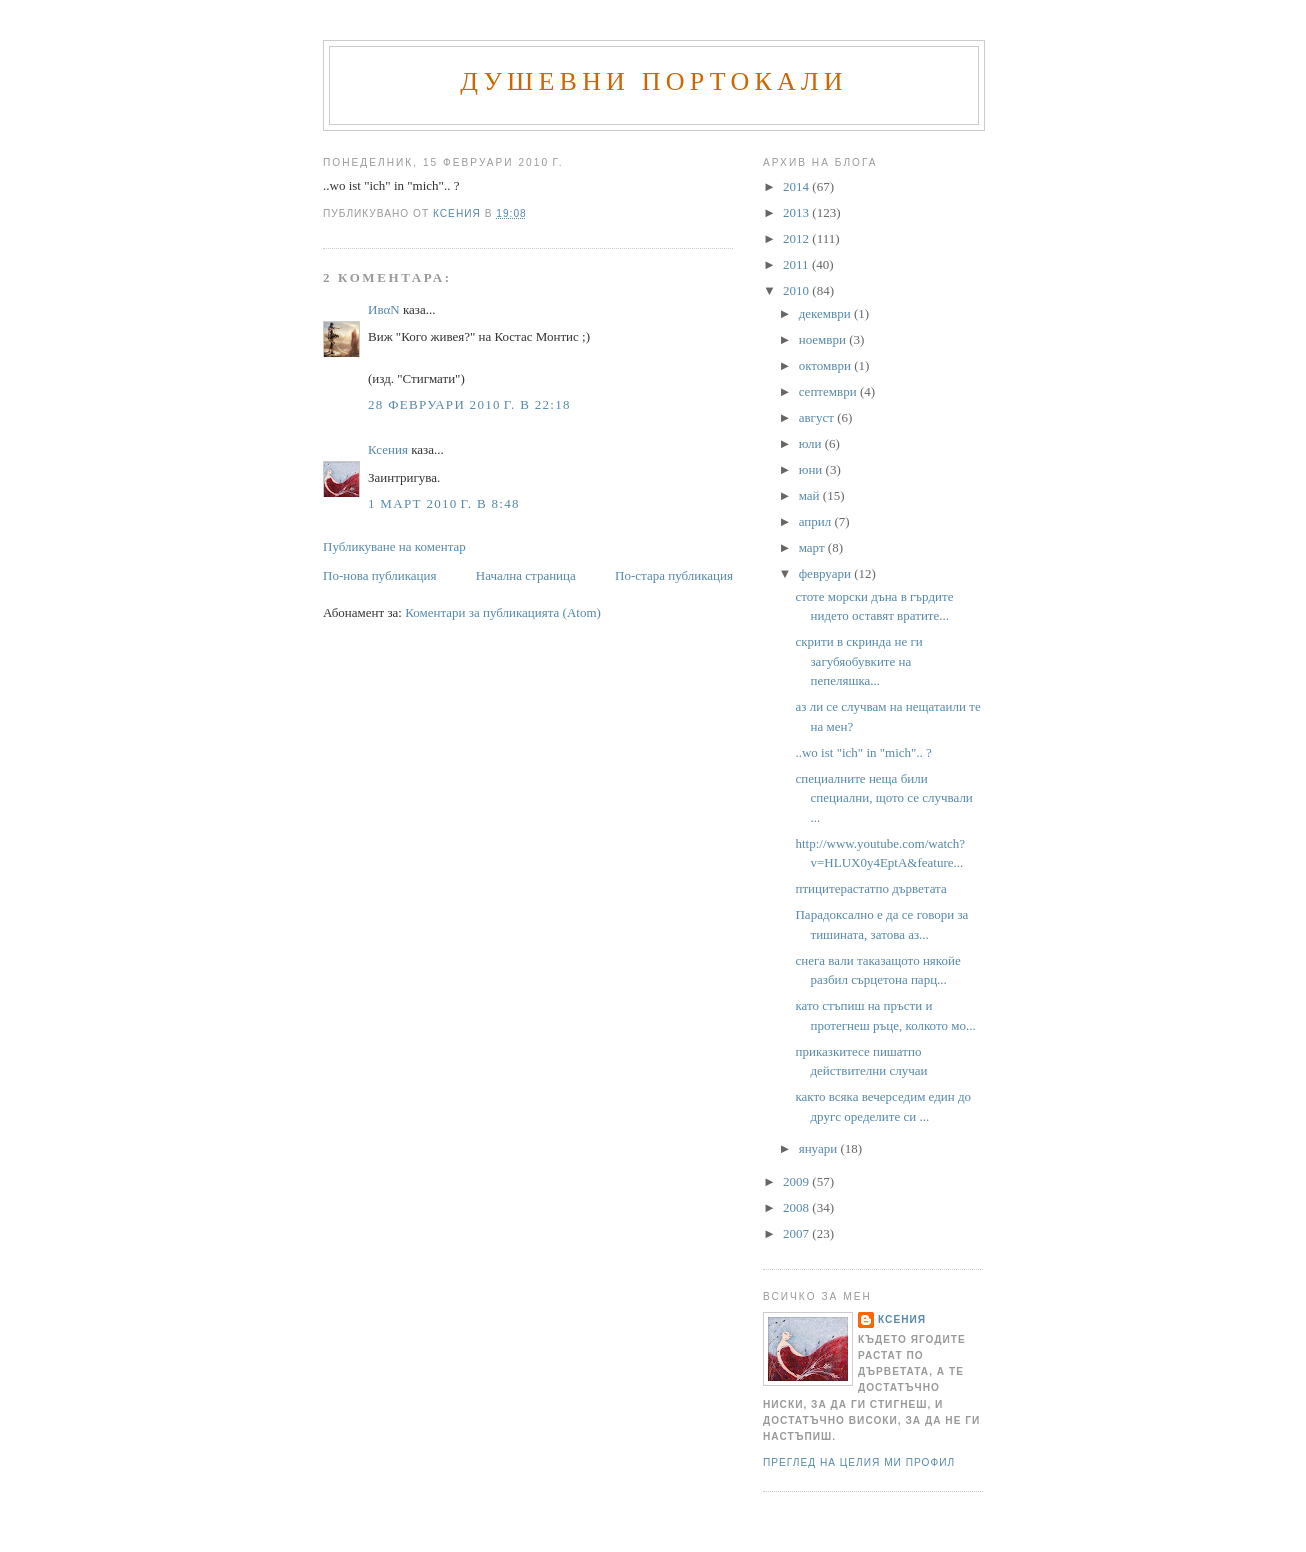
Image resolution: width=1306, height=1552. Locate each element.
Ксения (388, 449)
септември (829, 391)
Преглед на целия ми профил (859, 1462)
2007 (797, 1233)
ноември (824, 339)
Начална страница (526, 575)
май (811, 495)
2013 (797, 212)
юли (812, 443)
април (817, 521)
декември (826, 313)
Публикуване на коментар (394, 546)
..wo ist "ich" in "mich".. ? (863, 752)
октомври (826, 365)
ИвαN (384, 309)
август (818, 417)
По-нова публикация (379, 575)
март (813, 547)
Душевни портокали (654, 81)
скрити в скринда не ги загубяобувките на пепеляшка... (858, 661)
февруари (826, 573)
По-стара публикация (674, 575)
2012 (797, 238)
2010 (797, 290)
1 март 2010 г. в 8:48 (444, 503)
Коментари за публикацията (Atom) (503, 612)
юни (812, 469)
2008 (797, 1207)
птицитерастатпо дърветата (870, 888)
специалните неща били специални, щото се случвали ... (883, 798)
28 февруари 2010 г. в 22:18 (469, 404)
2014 (797, 186)
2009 (797, 1181)
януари (820, 1148)
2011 (797, 264)
